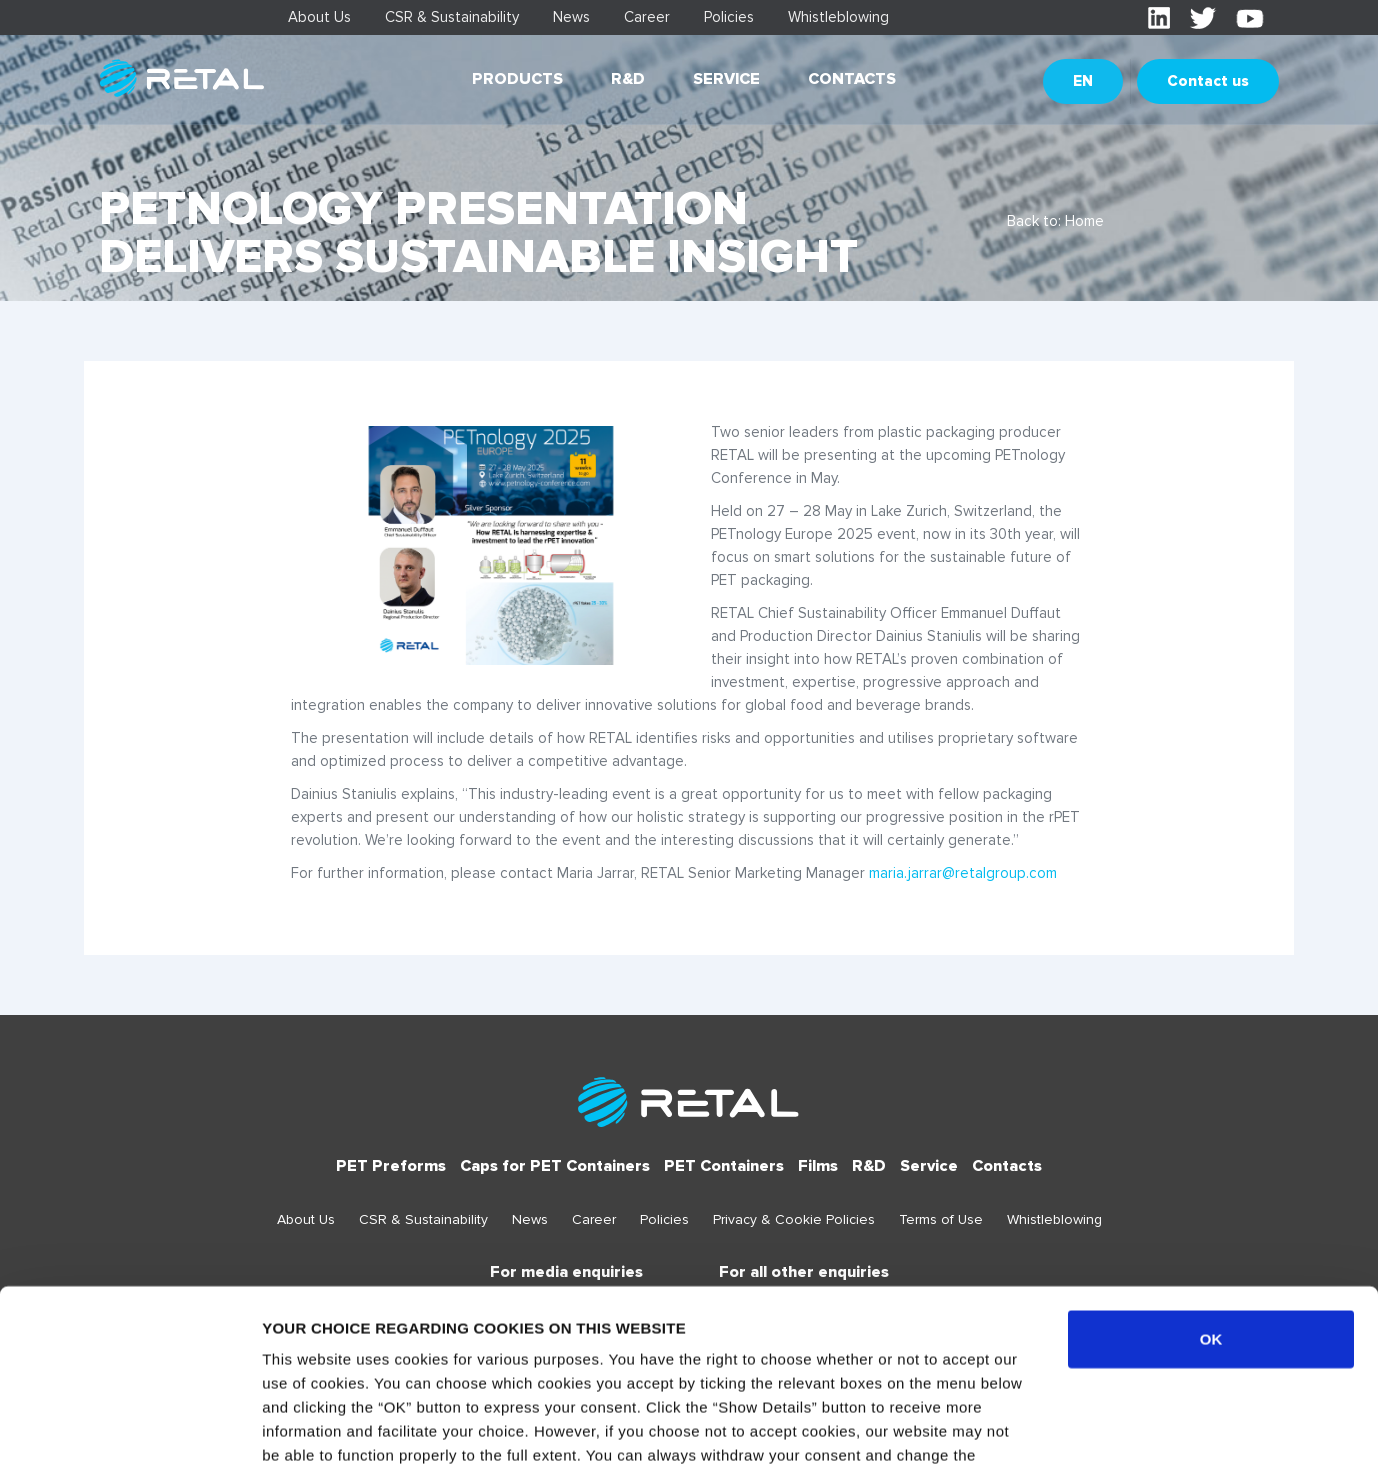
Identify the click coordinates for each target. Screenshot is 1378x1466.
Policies (729, 17)
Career (647, 17)
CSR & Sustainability (452, 17)
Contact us (1208, 81)
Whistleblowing (838, 17)
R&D (628, 79)
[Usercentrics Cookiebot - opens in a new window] (129, 1427)
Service (726, 79)
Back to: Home (1055, 221)
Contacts (852, 79)
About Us (319, 17)
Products (517, 79)
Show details (1049, 1426)
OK (1211, 1181)
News (571, 17)
